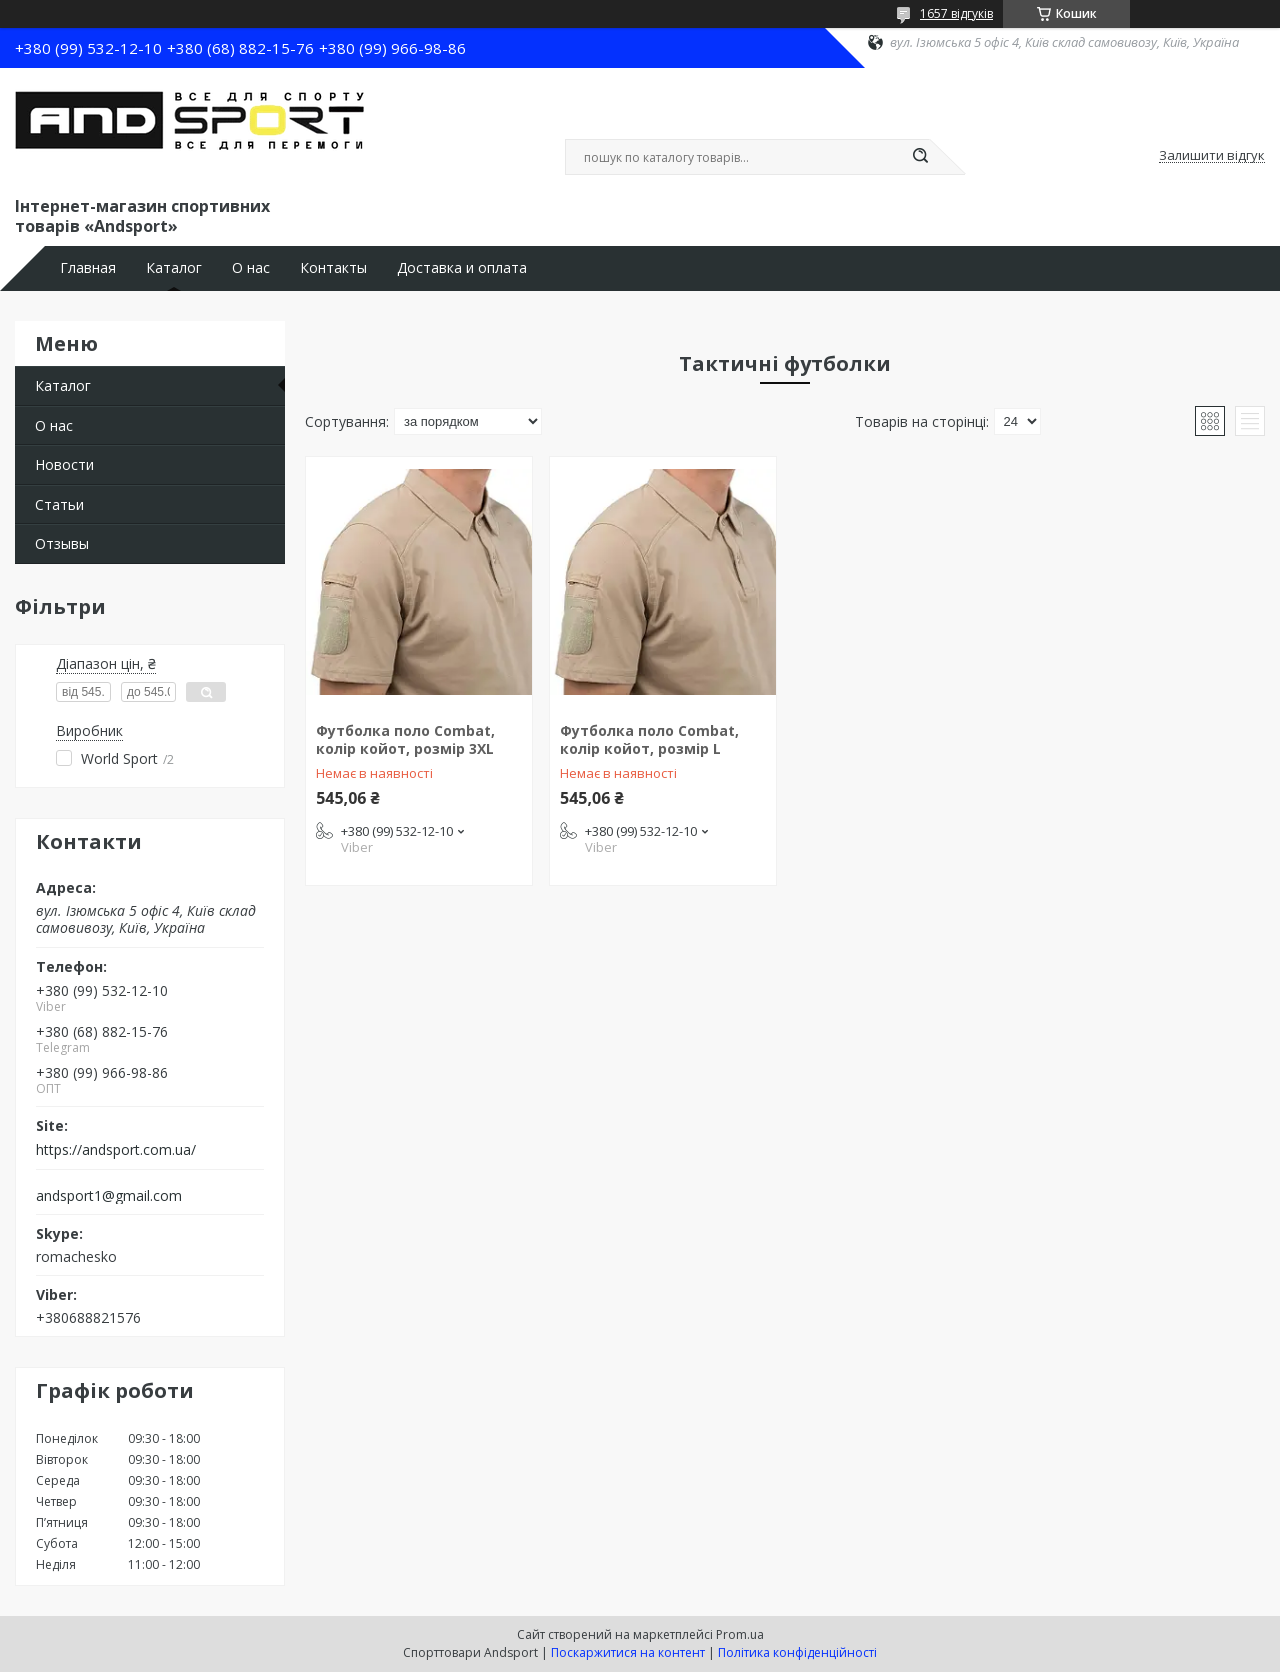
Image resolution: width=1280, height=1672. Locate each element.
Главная (88, 268)
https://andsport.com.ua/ (116, 1150)
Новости (64, 464)
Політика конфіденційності (797, 1652)
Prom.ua (740, 1634)
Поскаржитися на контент (628, 1652)
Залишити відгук (1212, 156)
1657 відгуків (956, 13)
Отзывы (62, 543)
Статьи (59, 504)
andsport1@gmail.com (109, 1196)
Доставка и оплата (462, 268)
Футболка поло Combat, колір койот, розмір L (649, 739)
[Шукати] (920, 157)
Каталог (174, 268)
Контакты (333, 268)
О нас (251, 268)
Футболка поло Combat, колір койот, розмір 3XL (405, 739)
